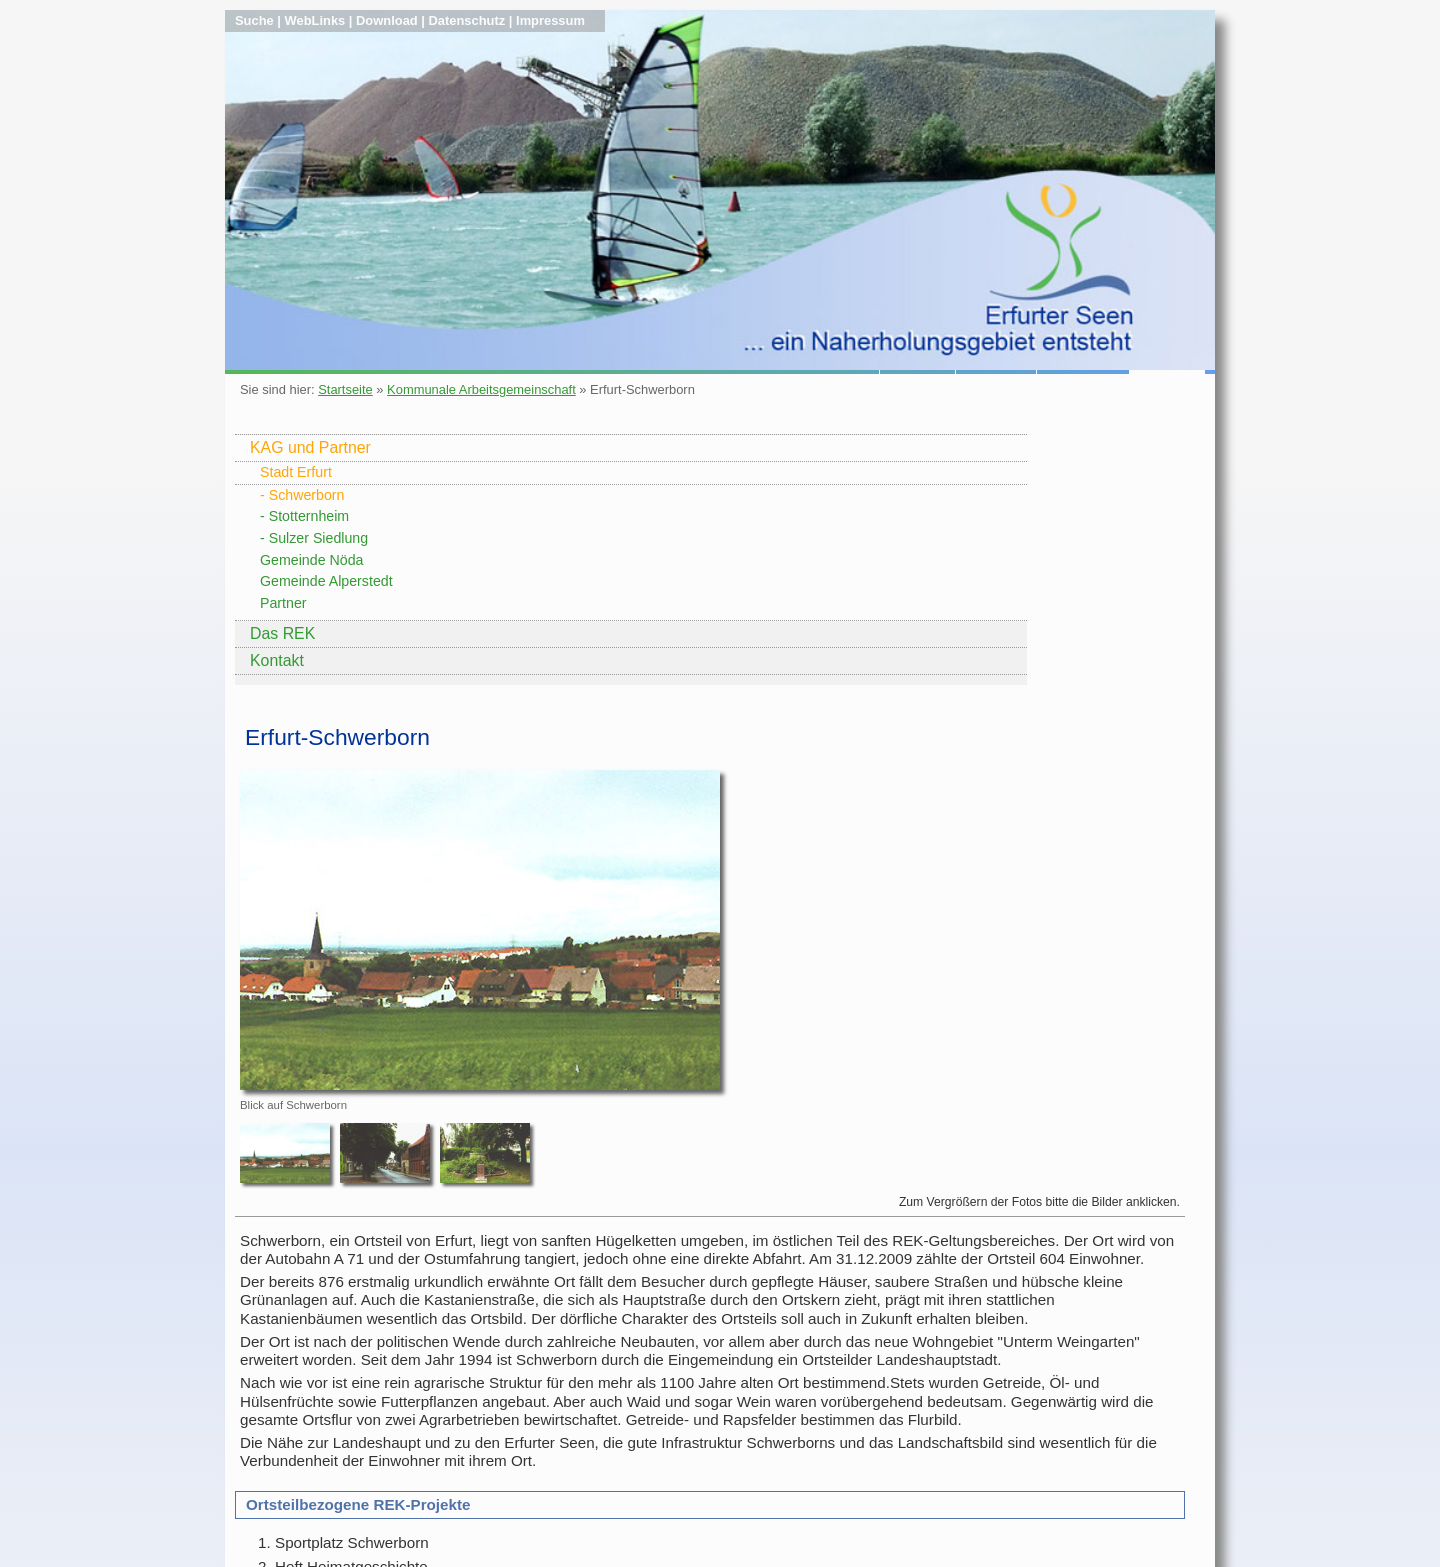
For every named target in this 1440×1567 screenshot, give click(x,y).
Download (387, 20)
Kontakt (277, 660)
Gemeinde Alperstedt (326, 581)
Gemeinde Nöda (311, 560)
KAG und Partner (310, 447)
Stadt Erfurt (296, 472)
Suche (254, 20)
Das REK (282, 633)
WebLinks (315, 20)
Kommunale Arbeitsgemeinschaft (481, 389)
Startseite (345, 389)
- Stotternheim (304, 516)
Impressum (550, 20)
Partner (283, 603)
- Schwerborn (302, 495)
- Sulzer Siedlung (314, 538)
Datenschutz (467, 20)
